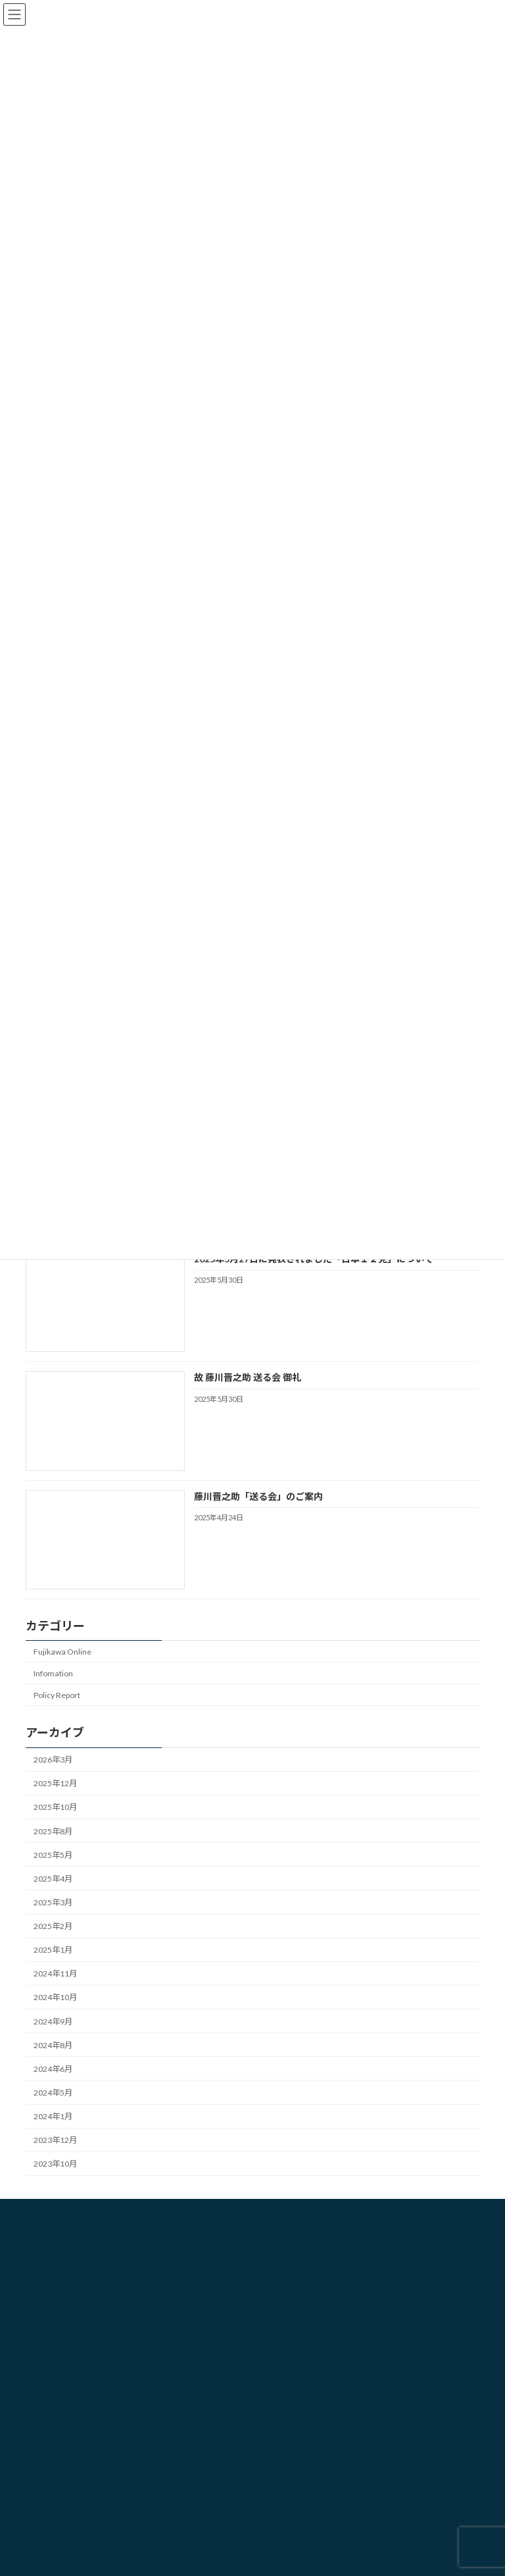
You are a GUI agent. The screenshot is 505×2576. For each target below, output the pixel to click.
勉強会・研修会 (61, 2393)
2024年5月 (53, 2093)
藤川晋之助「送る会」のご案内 (258, 1496)
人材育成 (49, 2462)
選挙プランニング (65, 2370)
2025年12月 (55, 1783)
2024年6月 (53, 2069)
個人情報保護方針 (301, 2329)
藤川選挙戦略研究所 (305, 2260)
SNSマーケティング (68, 2508)
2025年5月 (53, 1855)
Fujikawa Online (62, 1652)
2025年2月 (53, 1926)
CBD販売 (49, 2416)
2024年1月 (53, 2116)
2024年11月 (55, 1973)
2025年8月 (53, 1831)
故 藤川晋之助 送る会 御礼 (247, 1377)
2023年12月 (55, 2140)
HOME (282, 2237)
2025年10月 (55, 1807)
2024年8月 (53, 2045)
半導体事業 (53, 2485)
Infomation (53, 1673)
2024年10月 (55, 1997)
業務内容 (286, 2283)
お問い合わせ (294, 2306)
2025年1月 (53, 1950)
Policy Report (57, 1695)
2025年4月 (53, 1879)
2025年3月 (53, 1902)
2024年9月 (53, 2021)
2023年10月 (55, 2164)
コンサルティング (65, 2439)
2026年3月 (53, 1760)
